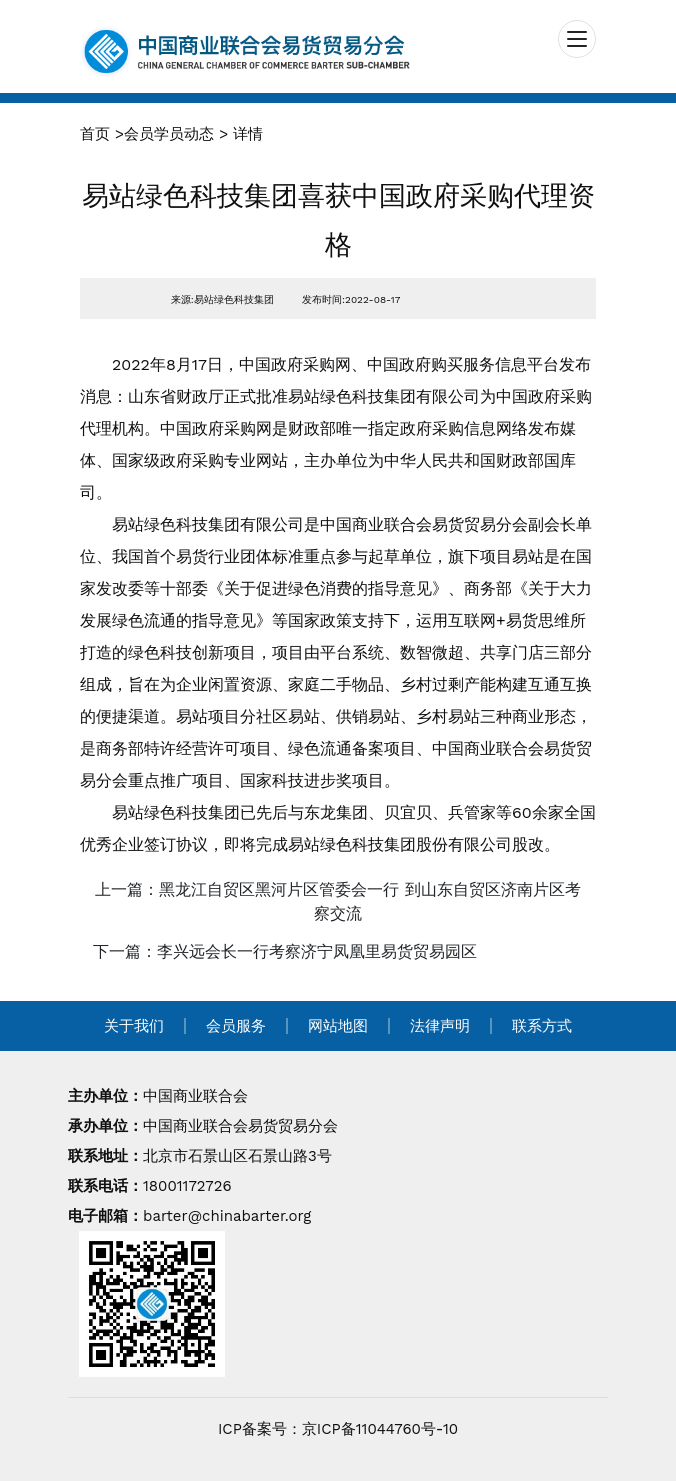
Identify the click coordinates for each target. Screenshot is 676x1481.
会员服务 (236, 1026)
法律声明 (440, 1026)
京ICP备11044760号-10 (380, 1429)
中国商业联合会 (195, 1096)
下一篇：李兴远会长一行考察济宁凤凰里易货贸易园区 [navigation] (285, 951)
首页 (95, 134)
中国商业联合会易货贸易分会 (240, 1126)
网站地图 (338, 1026)
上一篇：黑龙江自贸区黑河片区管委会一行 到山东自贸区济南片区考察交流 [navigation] (337, 901)
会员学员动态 (169, 134)
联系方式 (542, 1026)
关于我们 (134, 1026)
